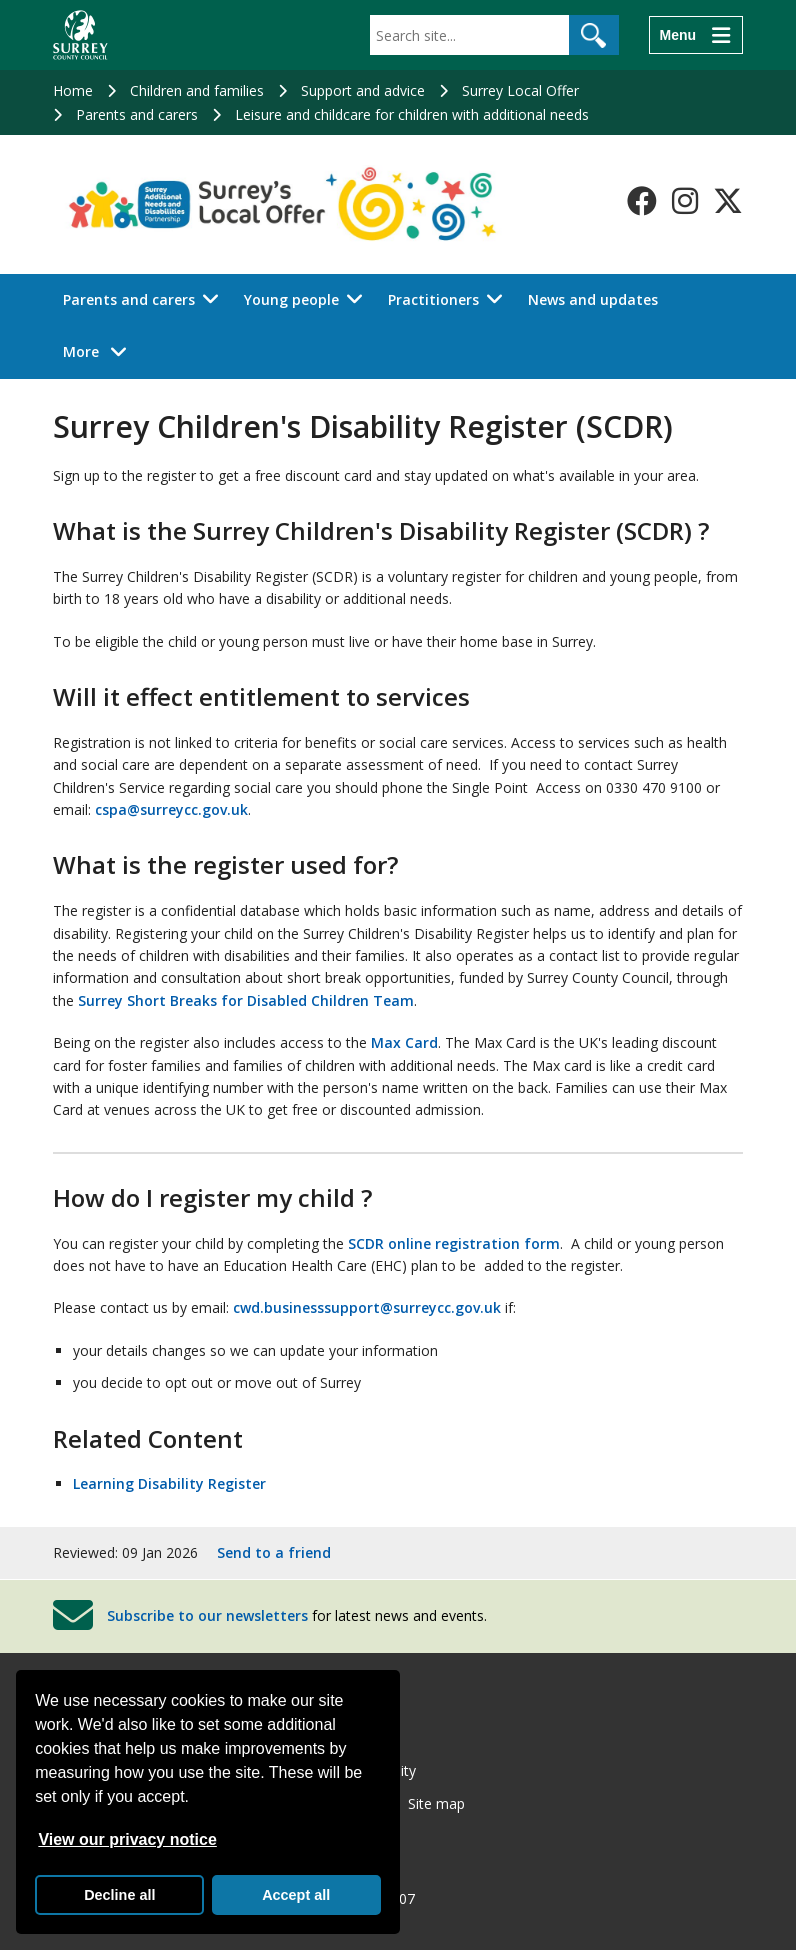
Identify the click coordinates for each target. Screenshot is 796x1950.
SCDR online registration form (454, 1243)
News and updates (593, 299)
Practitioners (433, 299)
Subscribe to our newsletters (207, 1615)
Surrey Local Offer (520, 90)
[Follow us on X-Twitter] (728, 201)
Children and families (197, 90)
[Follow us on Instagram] (685, 201)
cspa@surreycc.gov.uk (171, 809)
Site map (436, 1803)
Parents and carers (137, 114)
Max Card (404, 1042)
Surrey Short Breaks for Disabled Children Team (246, 1000)
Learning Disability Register (169, 1483)
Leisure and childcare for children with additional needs (412, 114)
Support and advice (363, 90)
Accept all (296, 1895)
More (100, 350)
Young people (291, 299)
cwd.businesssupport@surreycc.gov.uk (367, 1307)
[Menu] (696, 35)
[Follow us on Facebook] (642, 201)
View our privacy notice (127, 1839)
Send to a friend (274, 1552)
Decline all (119, 1895)
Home (73, 90)
